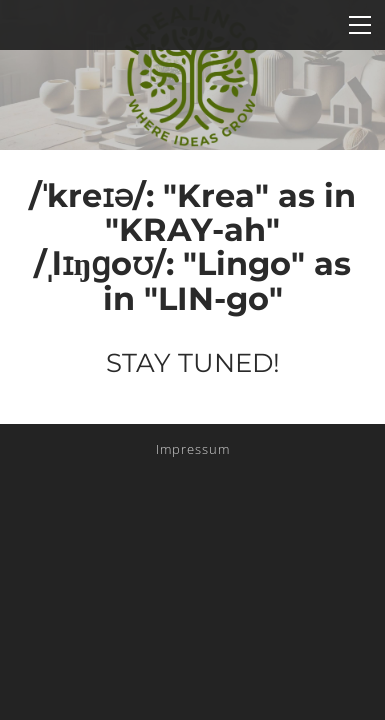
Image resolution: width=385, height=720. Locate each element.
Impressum (193, 449)
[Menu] (360, 25)
